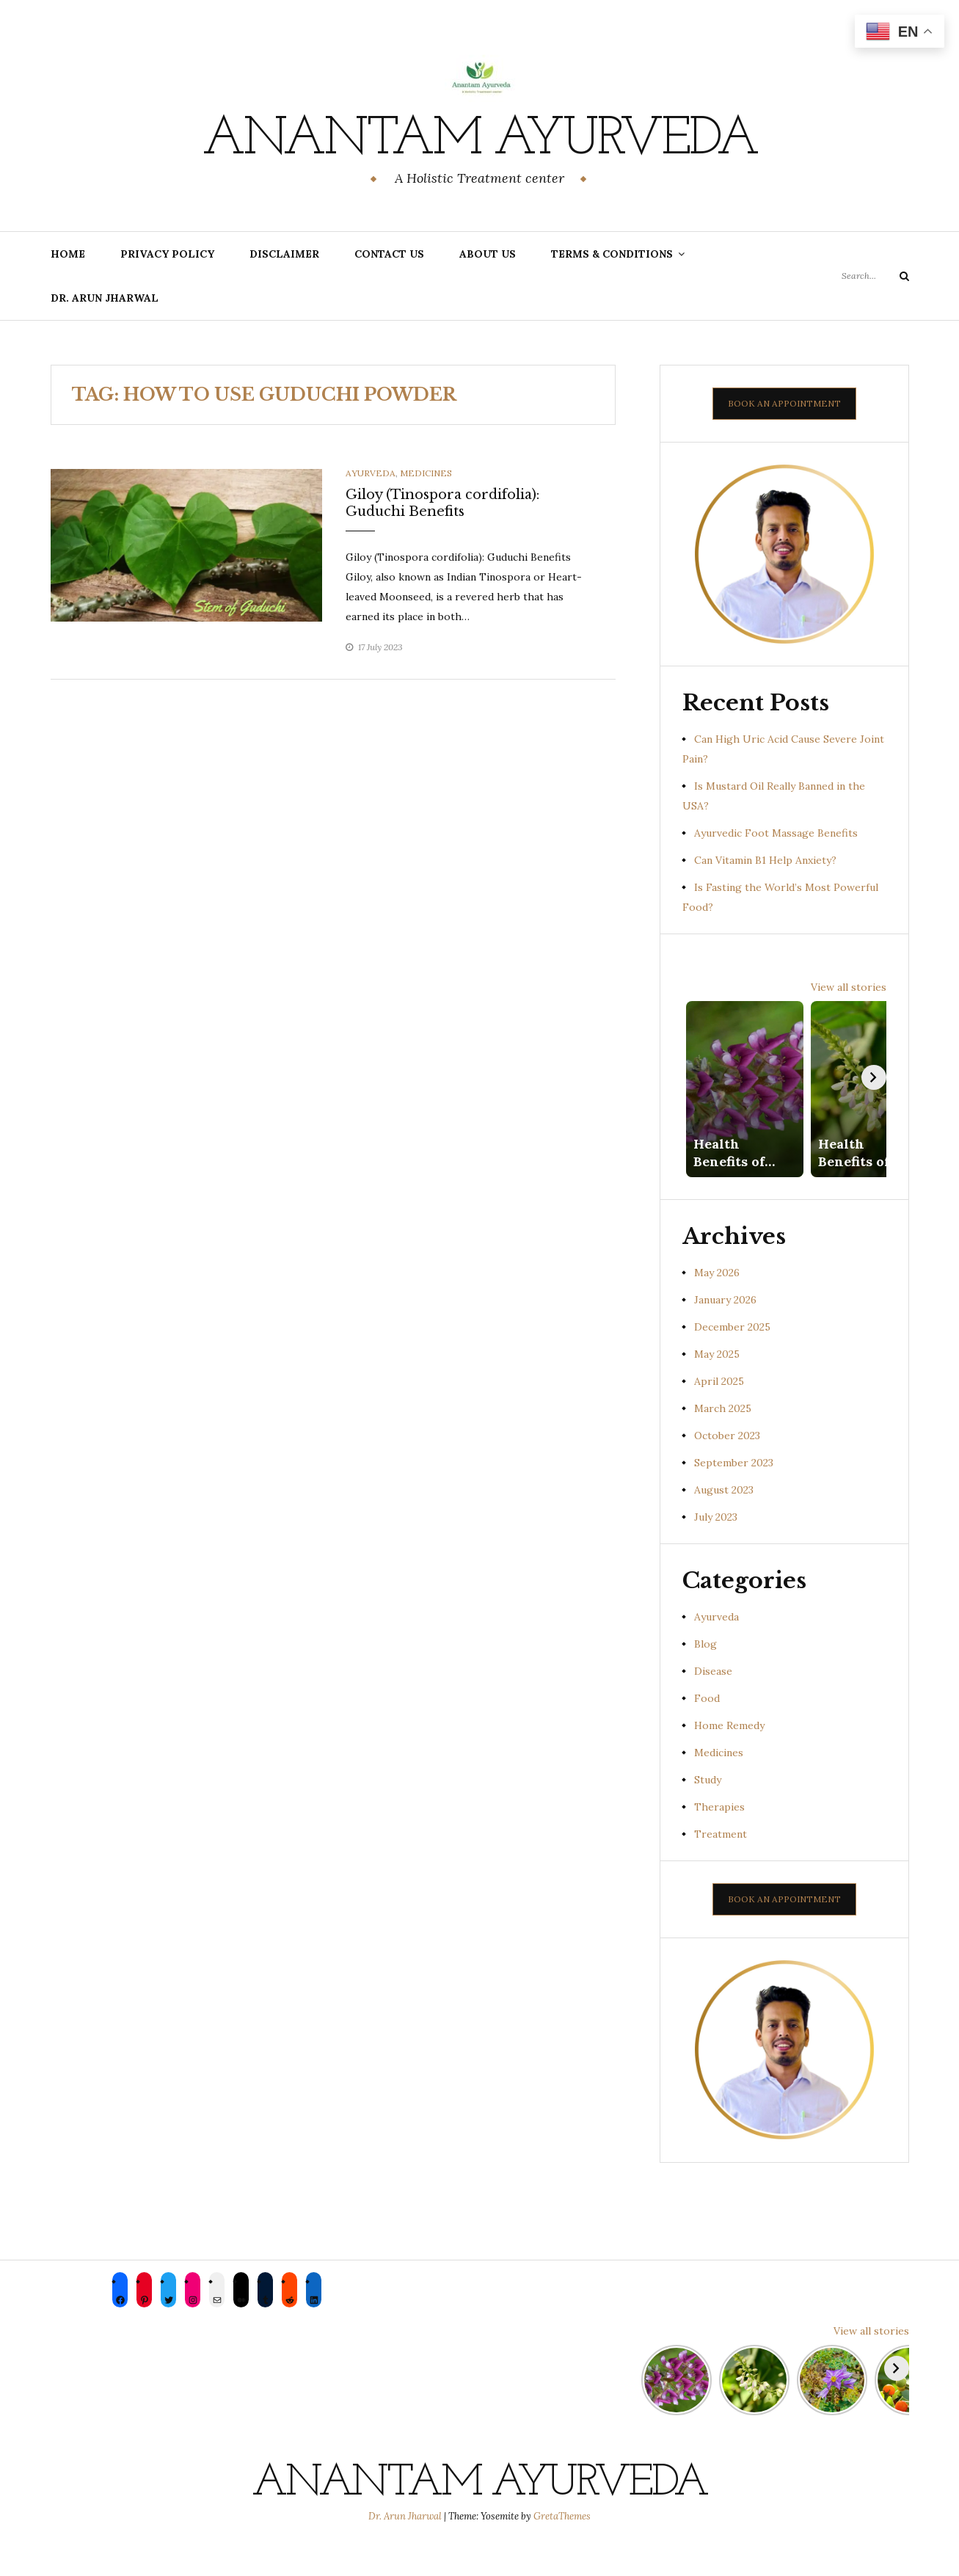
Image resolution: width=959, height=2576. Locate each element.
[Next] (873, 1091)
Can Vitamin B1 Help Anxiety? (765, 860)
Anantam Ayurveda (479, 140)
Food (707, 1725)
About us (487, 254)
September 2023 (733, 1489)
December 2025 (732, 1354)
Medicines (426, 473)
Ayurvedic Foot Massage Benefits (776, 833)
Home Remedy (729, 1752)
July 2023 (715, 1544)
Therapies (719, 1834)
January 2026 (725, 1327)
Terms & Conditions (612, 254)
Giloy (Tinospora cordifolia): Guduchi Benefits (442, 503)
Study (707, 1807)
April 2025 (719, 1408)
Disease (713, 1698)
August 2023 (724, 1517)
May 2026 (717, 1299)
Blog (705, 1671)
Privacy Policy (167, 254)
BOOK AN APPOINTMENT (784, 403)
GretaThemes (562, 2544)
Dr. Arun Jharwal (104, 298)
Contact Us (389, 254)
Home (68, 254)
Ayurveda (370, 473)
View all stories (848, 987)
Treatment (720, 1862)
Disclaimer (284, 254)
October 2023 (727, 1462)
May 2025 (717, 1381)
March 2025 (722, 1435)
